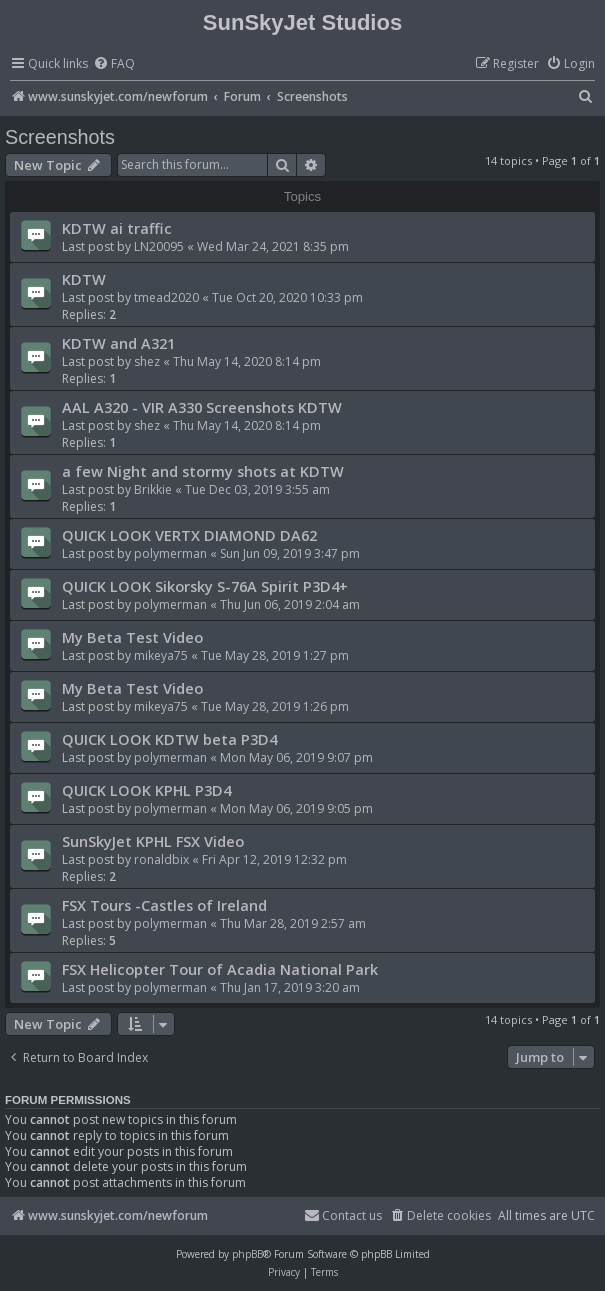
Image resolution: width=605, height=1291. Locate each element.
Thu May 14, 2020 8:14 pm (247, 361)
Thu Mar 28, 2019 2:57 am (293, 923)
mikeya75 (161, 655)
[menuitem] (114, 64)
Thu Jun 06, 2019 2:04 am (290, 604)
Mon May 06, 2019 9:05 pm (296, 808)
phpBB (247, 1254)
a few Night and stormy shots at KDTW (203, 471)
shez (147, 361)
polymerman (170, 553)
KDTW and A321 (118, 343)
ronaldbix (161, 859)
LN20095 (159, 246)
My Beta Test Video (132, 637)
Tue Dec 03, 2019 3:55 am (257, 489)
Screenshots (60, 137)
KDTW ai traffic (117, 228)
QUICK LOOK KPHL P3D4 (146, 790)
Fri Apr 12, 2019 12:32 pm (274, 859)
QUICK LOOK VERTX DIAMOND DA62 (189, 535)
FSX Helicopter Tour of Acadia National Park (220, 969)
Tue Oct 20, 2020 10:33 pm (287, 297)
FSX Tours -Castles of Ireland (164, 905)
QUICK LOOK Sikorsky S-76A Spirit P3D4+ (205, 586)
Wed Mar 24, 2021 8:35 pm (273, 246)
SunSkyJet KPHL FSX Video (153, 841)
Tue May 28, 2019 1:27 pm (275, 655)
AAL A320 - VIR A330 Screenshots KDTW (202, 407)
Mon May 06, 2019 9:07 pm (296, 757)
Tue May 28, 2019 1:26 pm (275, 706)
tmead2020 (166, 297)
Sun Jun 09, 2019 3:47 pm (290, 553)
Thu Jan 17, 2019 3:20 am (290, 987)
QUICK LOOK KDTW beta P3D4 (169, 739)
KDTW (84, 279)
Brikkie (153, 489)
